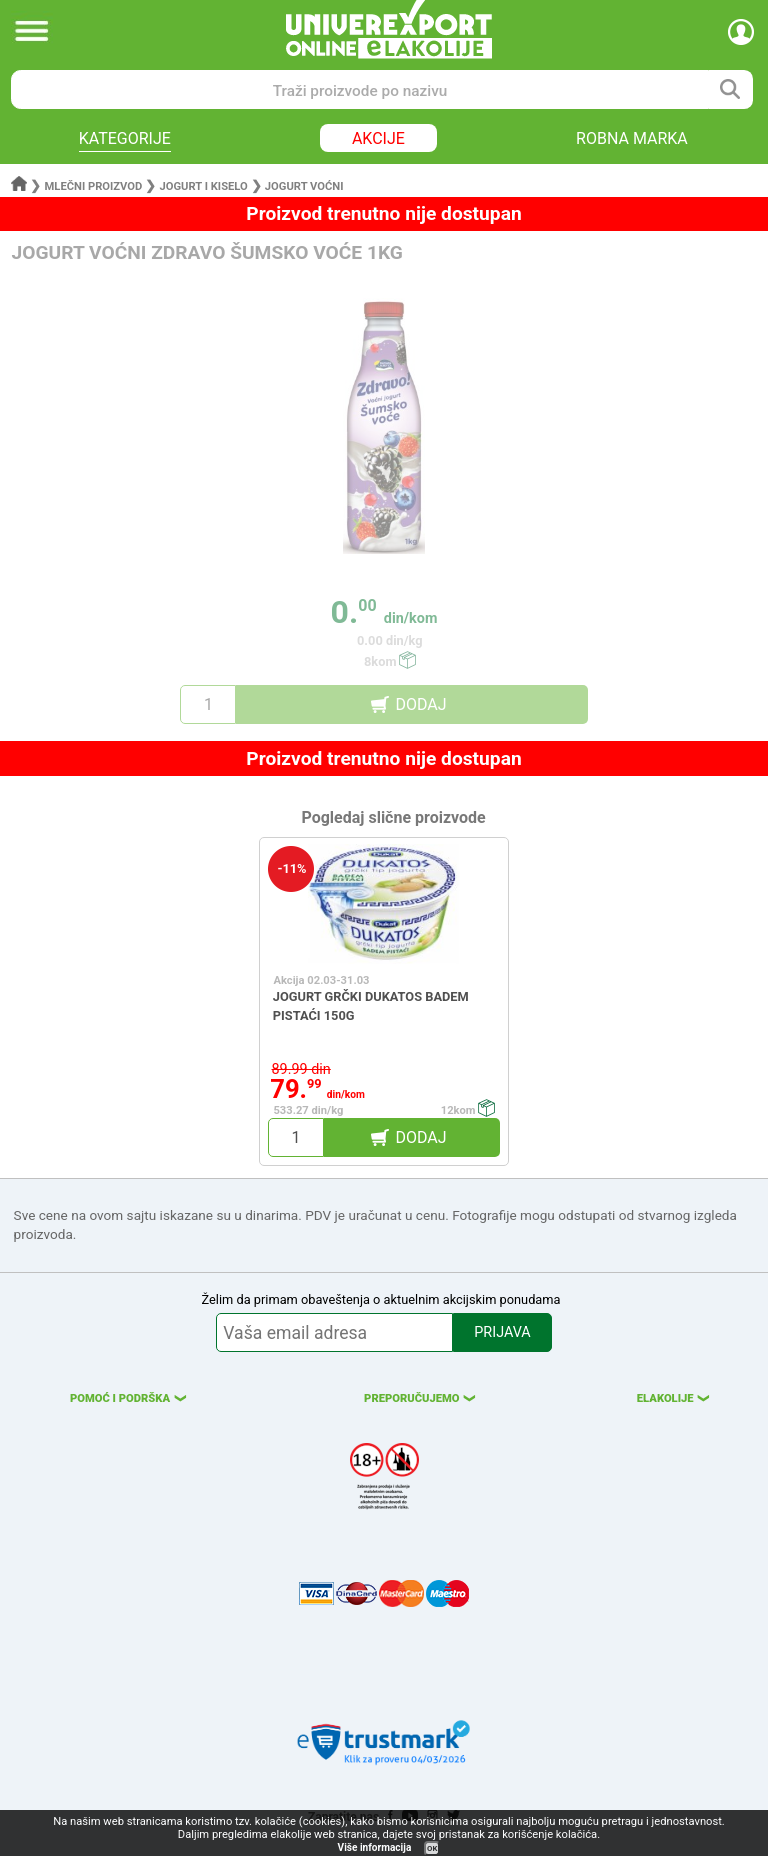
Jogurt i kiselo (203, 186)
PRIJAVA (502, 1332)
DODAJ (420, 704)
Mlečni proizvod (94, 186)
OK (432, 1848)
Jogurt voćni (304, 186)
